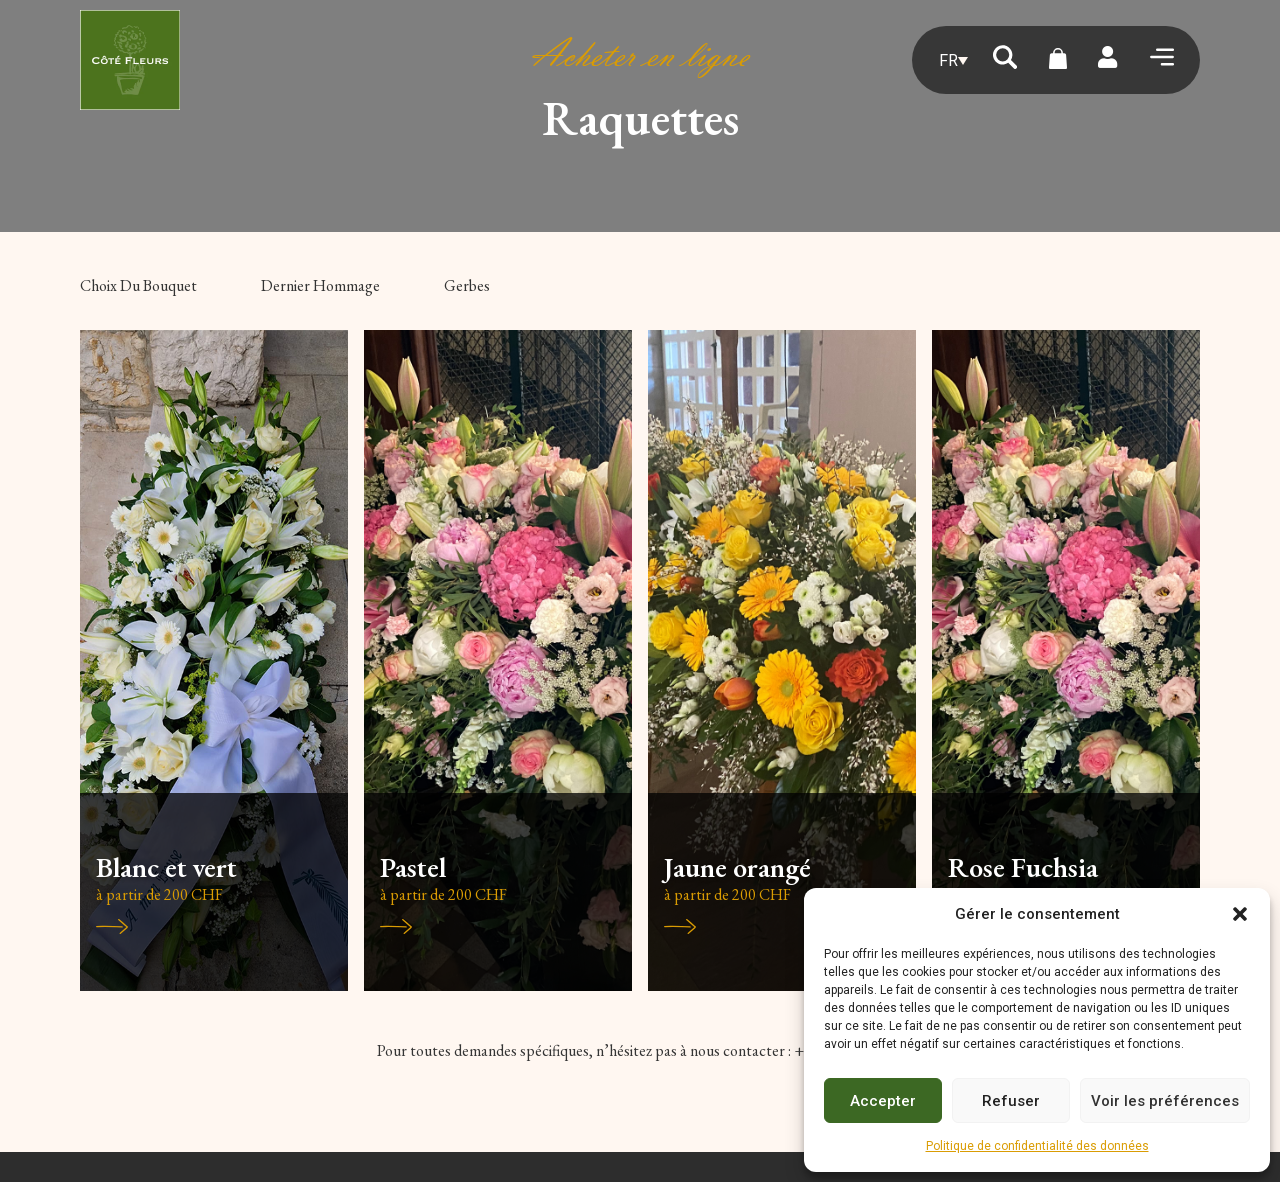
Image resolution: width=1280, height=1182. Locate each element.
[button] (1240, 914)
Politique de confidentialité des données (1037, 1146)
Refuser (1011, 1101)
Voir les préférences (1165, 1101)
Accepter (883, 1101)
